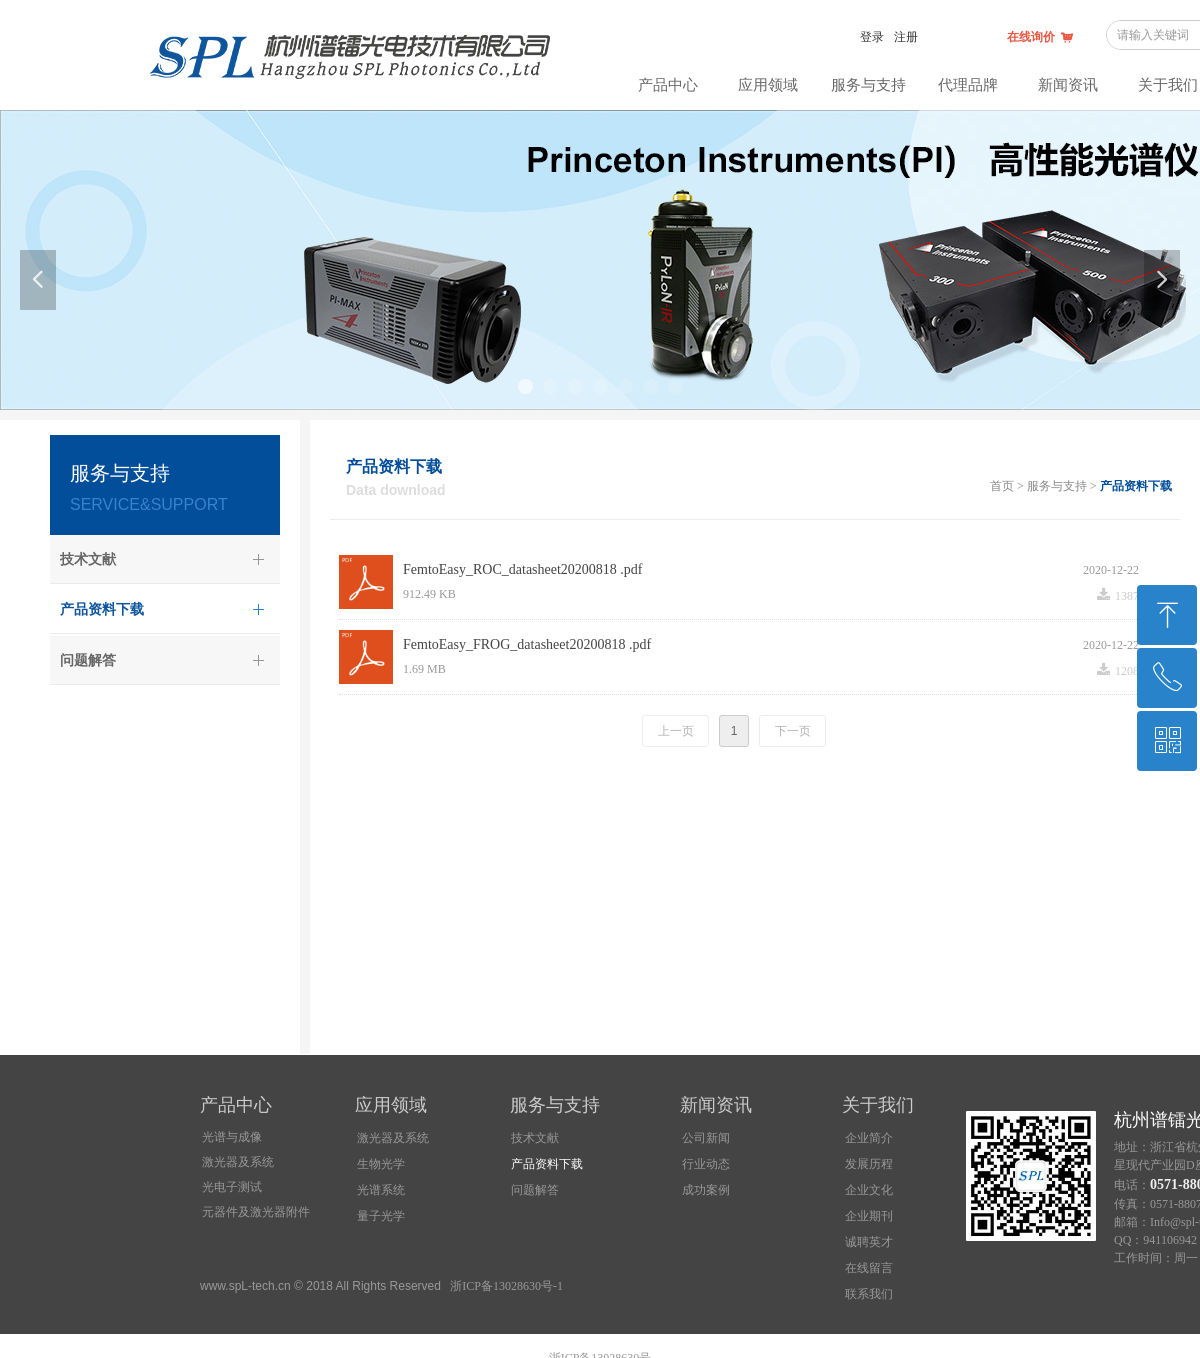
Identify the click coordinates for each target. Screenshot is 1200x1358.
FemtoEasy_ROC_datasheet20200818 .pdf (523, 569)
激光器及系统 (238, 1162)
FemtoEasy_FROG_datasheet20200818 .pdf (527, 644)
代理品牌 (968, 85)
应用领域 (768, 85)
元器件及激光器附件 (256, 1212)
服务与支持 (868, 85)
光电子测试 (232, 1187)
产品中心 (668, 85)
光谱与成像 (232, 1137)
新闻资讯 (1068, 85)
